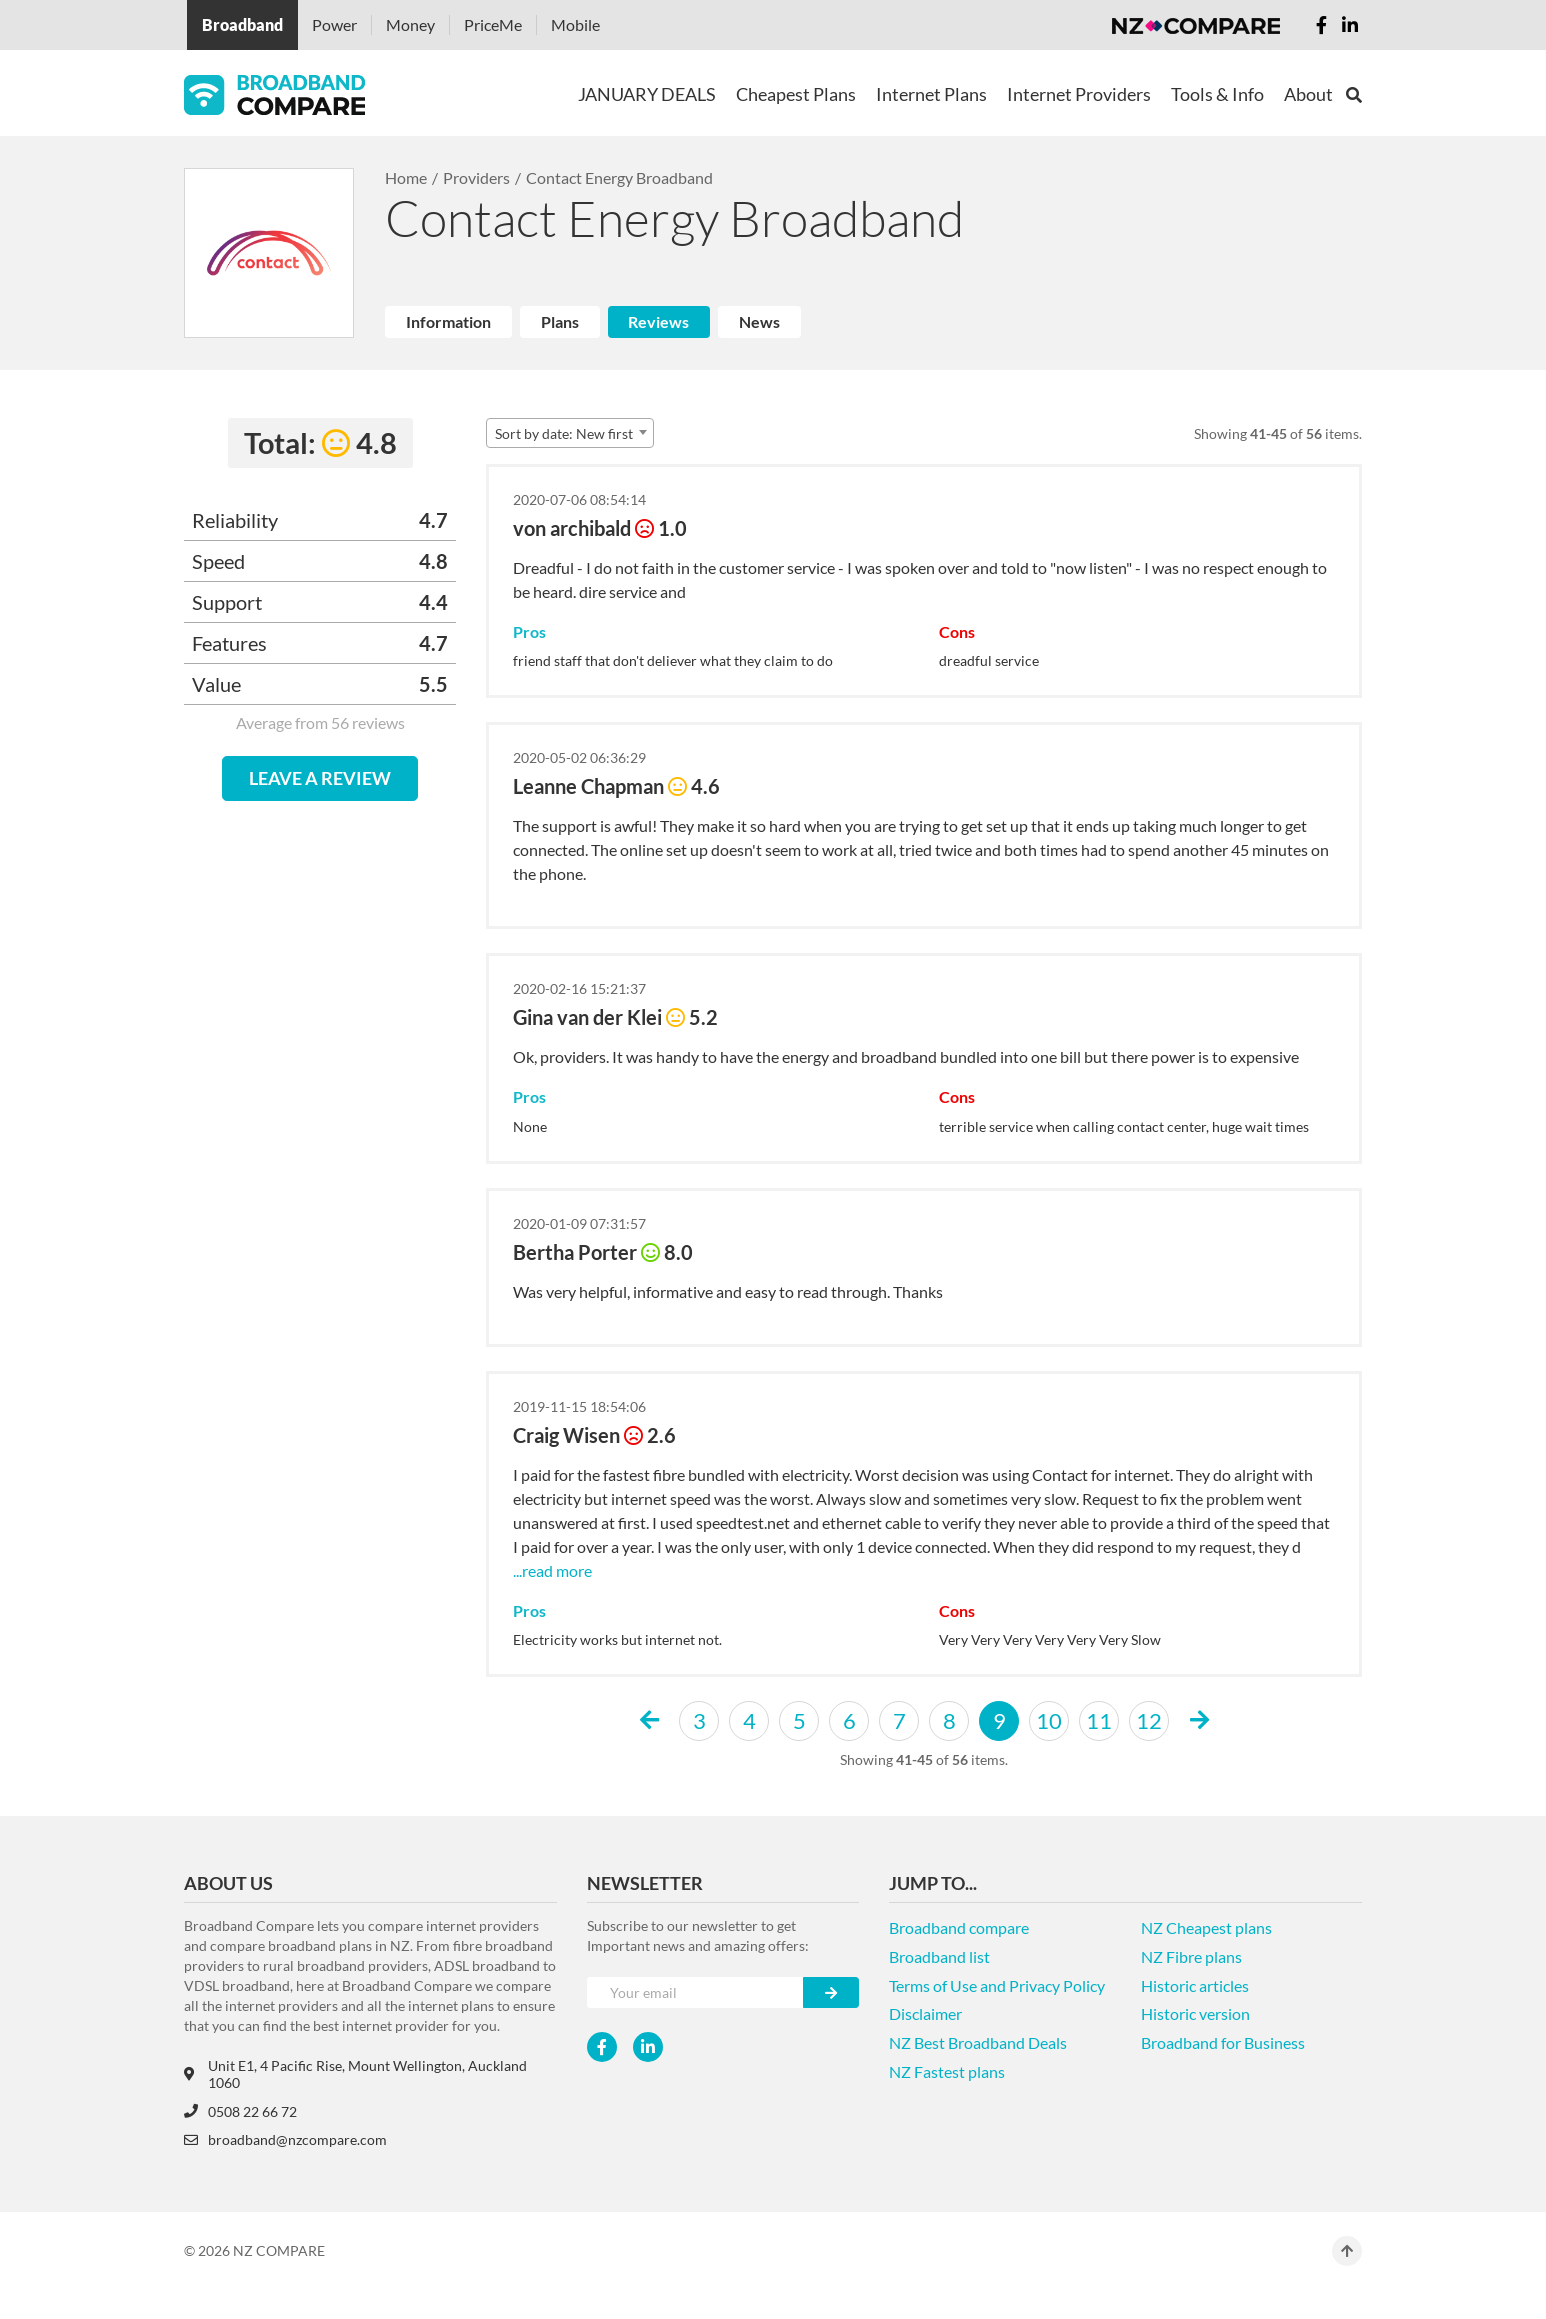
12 (1149, 1720)
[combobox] (570, 433)
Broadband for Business (1223, 2042)
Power (334, 24)
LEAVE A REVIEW (320, 778)
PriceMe (493, 24)
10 (1049, 1720)
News (759, 321)
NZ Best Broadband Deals (978, 2042)
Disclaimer (925, 2013)
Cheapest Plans (796, 94)
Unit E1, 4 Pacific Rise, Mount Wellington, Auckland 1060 (355, 2074)
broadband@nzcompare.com (285, 2139)
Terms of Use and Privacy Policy (997, 1985)
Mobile (575, 24)
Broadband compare (959, 1927)
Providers (476, 177)
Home (406, 177)
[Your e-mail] (695, 1992)
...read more (552, 1570)
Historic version (1195, 2013)
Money (410, 24)
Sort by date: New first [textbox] (564, 433)
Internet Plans (931, 94)
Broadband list (939, 1956)
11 (1099, 1720)
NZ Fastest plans (947, 2071)
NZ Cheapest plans (1206, 1927)
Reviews (658, 321)
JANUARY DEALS (647, 94)
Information (448, 321)
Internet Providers (1079, 94)
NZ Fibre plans (1191, 1956)
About (1308, 94)
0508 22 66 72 (240, 2111)
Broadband (242, 24)
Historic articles (1195, 1985)
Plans (560, 321)
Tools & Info (1217, 94)
